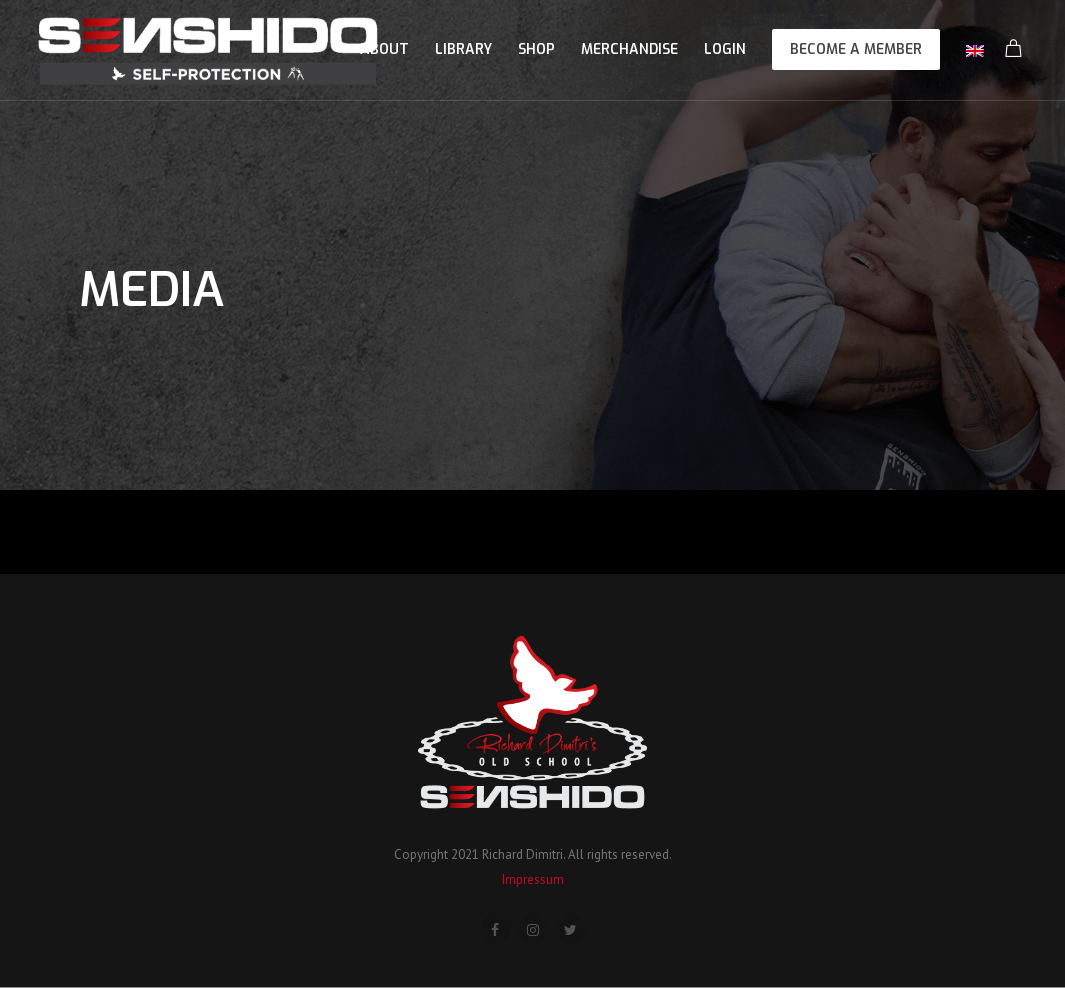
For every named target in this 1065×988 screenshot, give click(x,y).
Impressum (533, 879)
